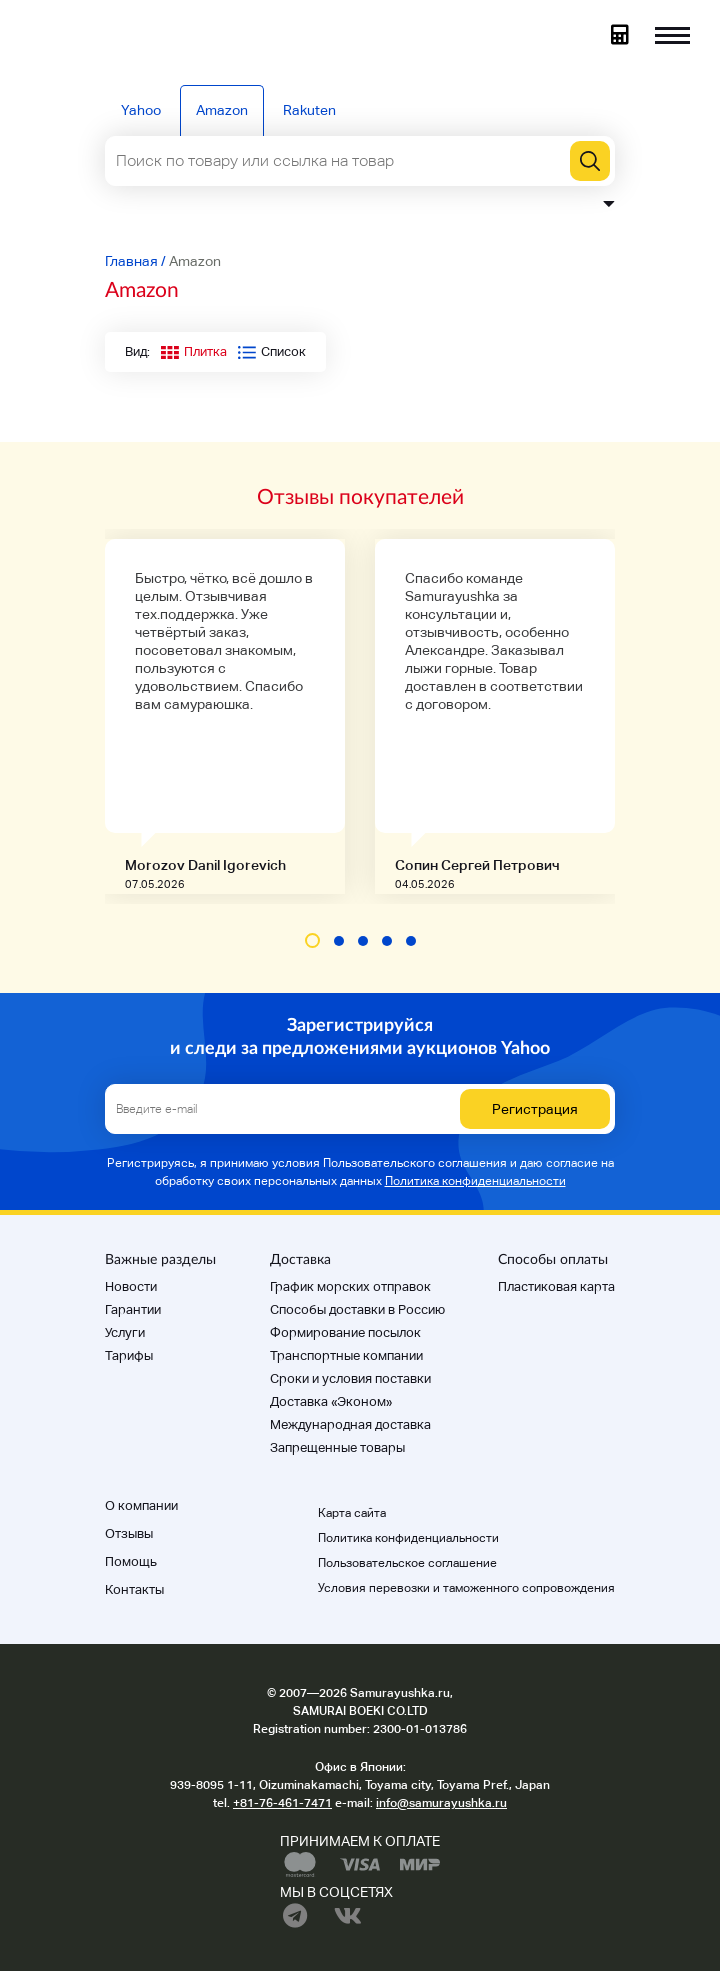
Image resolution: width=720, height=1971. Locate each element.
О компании (141, 1505)
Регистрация (535, 1109)
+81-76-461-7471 (282, 1803)
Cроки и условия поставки (350, 1378)
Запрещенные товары (337, 1447)
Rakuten (309, 110)
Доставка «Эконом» (331, 1401)
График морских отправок (350, 1286)
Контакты (134, 1589)
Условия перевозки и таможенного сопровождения (466, 1588)
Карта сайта (352, 1513)
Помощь (131, 1561)
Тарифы (129, 1355)
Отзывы (129, 1533)
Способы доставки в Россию (357, 1309)
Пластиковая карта (556, 1286)
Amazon (222, 110)
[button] (312, 940)
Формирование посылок (345, 1332)
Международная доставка (350, 1424)
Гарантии (133, 1309)
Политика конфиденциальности (475, 1181)
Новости (131, 1286)
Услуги (125, 1332)
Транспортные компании (346, 1355)
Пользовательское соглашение (407, 1563)
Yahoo (141, 110)
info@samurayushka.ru (441, 1803)
